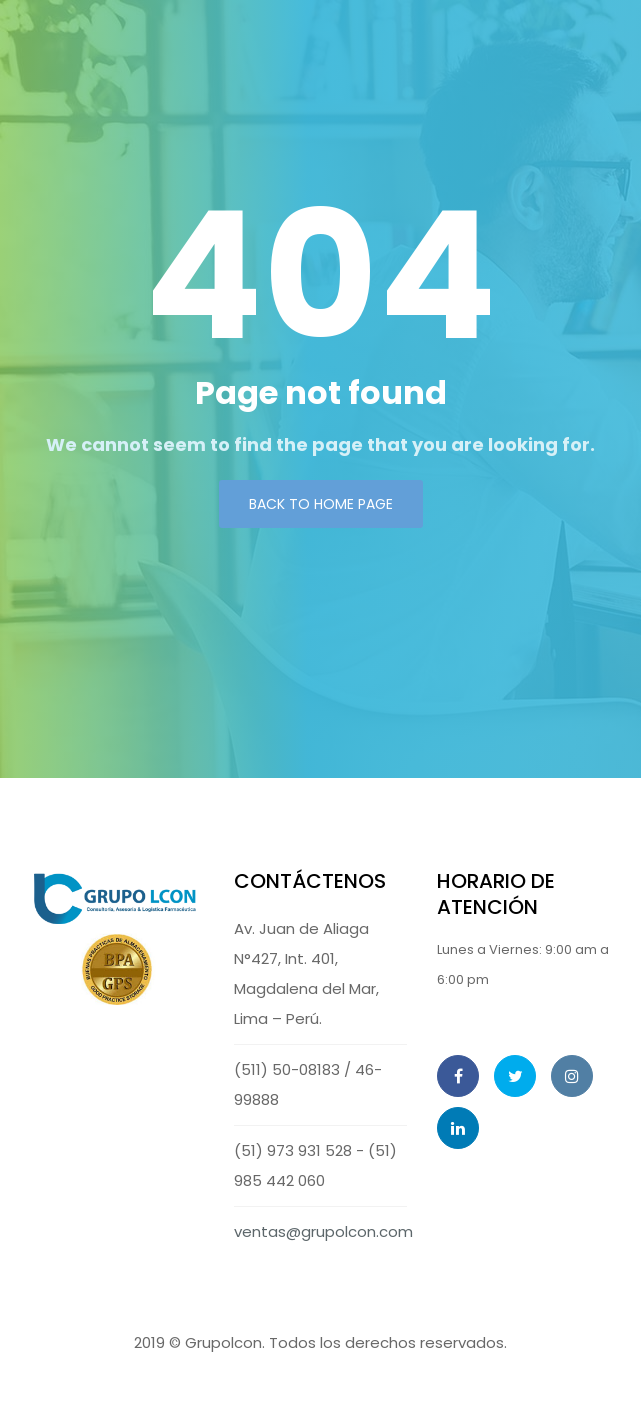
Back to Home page (321, 504)
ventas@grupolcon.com (323, 1231)
